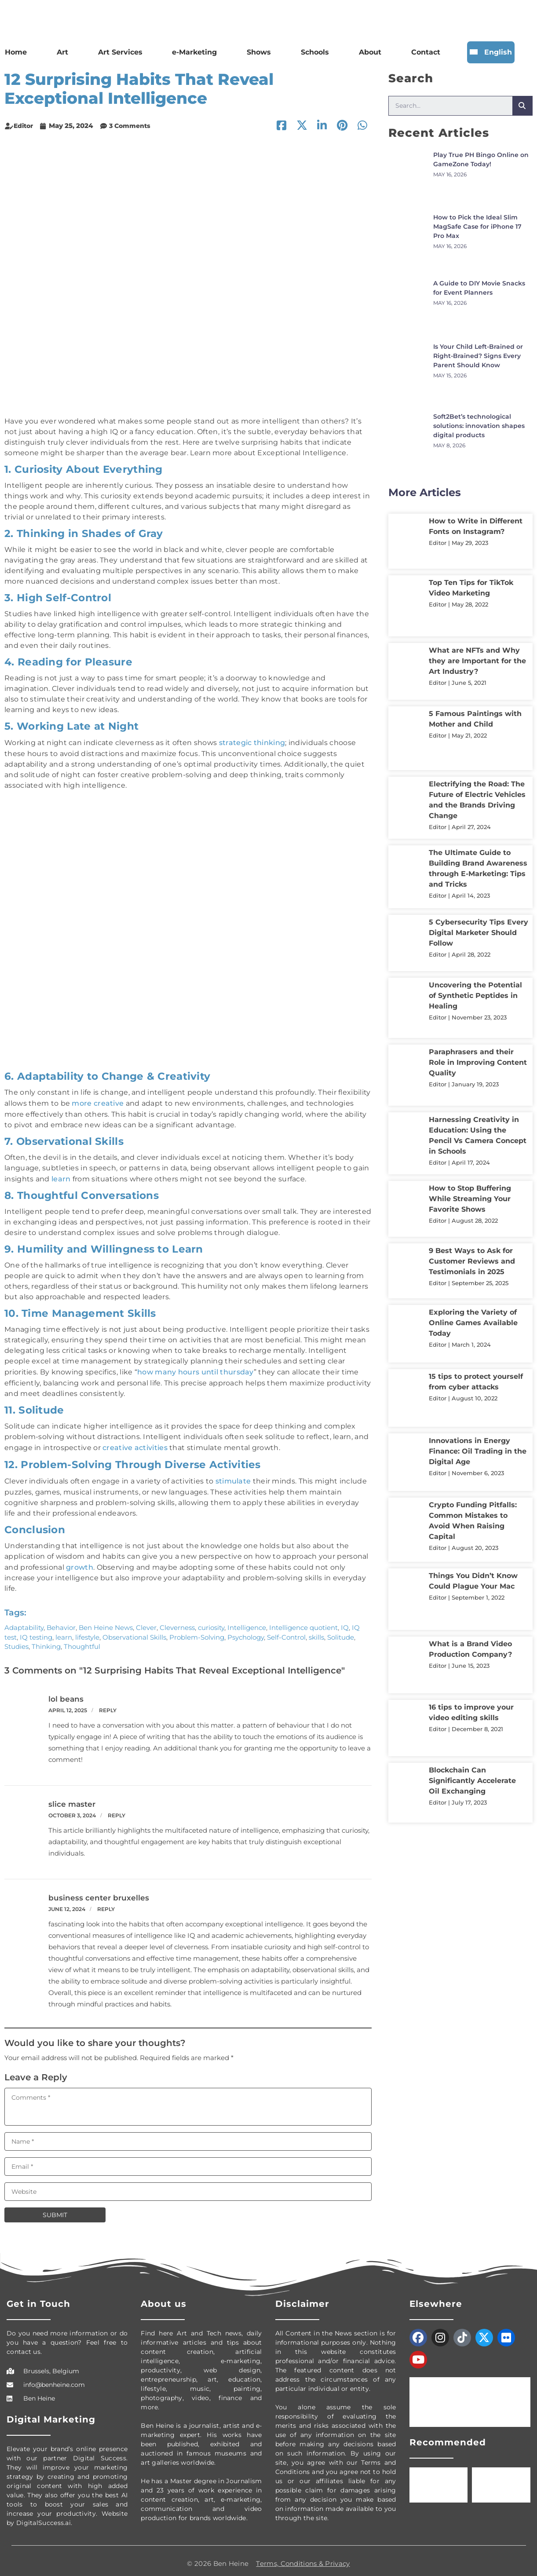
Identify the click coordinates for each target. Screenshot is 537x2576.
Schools (315, 52)
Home (16, 52)
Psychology (245, 1631)
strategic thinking (252, 742)
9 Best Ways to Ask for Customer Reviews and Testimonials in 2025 (472, 1261)
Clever (146, 1622)
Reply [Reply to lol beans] (108, 1704)
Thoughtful (82, 1641)
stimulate (233, 1477)
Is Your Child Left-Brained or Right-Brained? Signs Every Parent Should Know (478, 356)
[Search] (522, 105)
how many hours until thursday (195, 1369)
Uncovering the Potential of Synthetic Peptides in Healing (475, 995)
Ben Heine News (106, 1622)
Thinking (46, 1641)
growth (79, 1562)
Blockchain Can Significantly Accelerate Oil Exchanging (472, 1780)
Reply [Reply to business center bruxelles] (106, 1903)
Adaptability (24, 1622)
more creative (98, 1102)
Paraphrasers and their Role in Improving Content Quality (478, 1062)
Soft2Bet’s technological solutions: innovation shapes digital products (479, 426)
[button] (362, 126)
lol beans (66, 1693)
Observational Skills (134, 1631)
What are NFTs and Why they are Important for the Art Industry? (477, 661)
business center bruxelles (98, 1892)
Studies (16, 1641)
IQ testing (36, 1631)
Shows (259, 52)
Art (62, 52)
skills (316, 1631)
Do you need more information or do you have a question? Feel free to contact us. (67, 2337)
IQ (345, 1622)
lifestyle (87, 1631)
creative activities (135, 1444)
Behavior (61, 1622)
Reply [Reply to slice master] (116, 1809)
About (370, 52)
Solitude (340, 1631)
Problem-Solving (196, 1631)
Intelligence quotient (303, 1622)
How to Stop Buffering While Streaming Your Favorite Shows (470, 1198)
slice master (71, 1798)
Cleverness (177, 1622)
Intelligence (246, 1622)
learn (61, 1177)
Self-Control (286, 1631)
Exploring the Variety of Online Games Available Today (473, 1322)
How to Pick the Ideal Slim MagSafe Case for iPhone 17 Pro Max (477, 226)
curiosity (211, 1622)
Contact (425, 52)
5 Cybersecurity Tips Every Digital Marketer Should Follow (478, 932)
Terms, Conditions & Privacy (303, 2558)
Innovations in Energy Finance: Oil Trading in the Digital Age (477, 1451)
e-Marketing (194, 52)
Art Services (120, 52)
